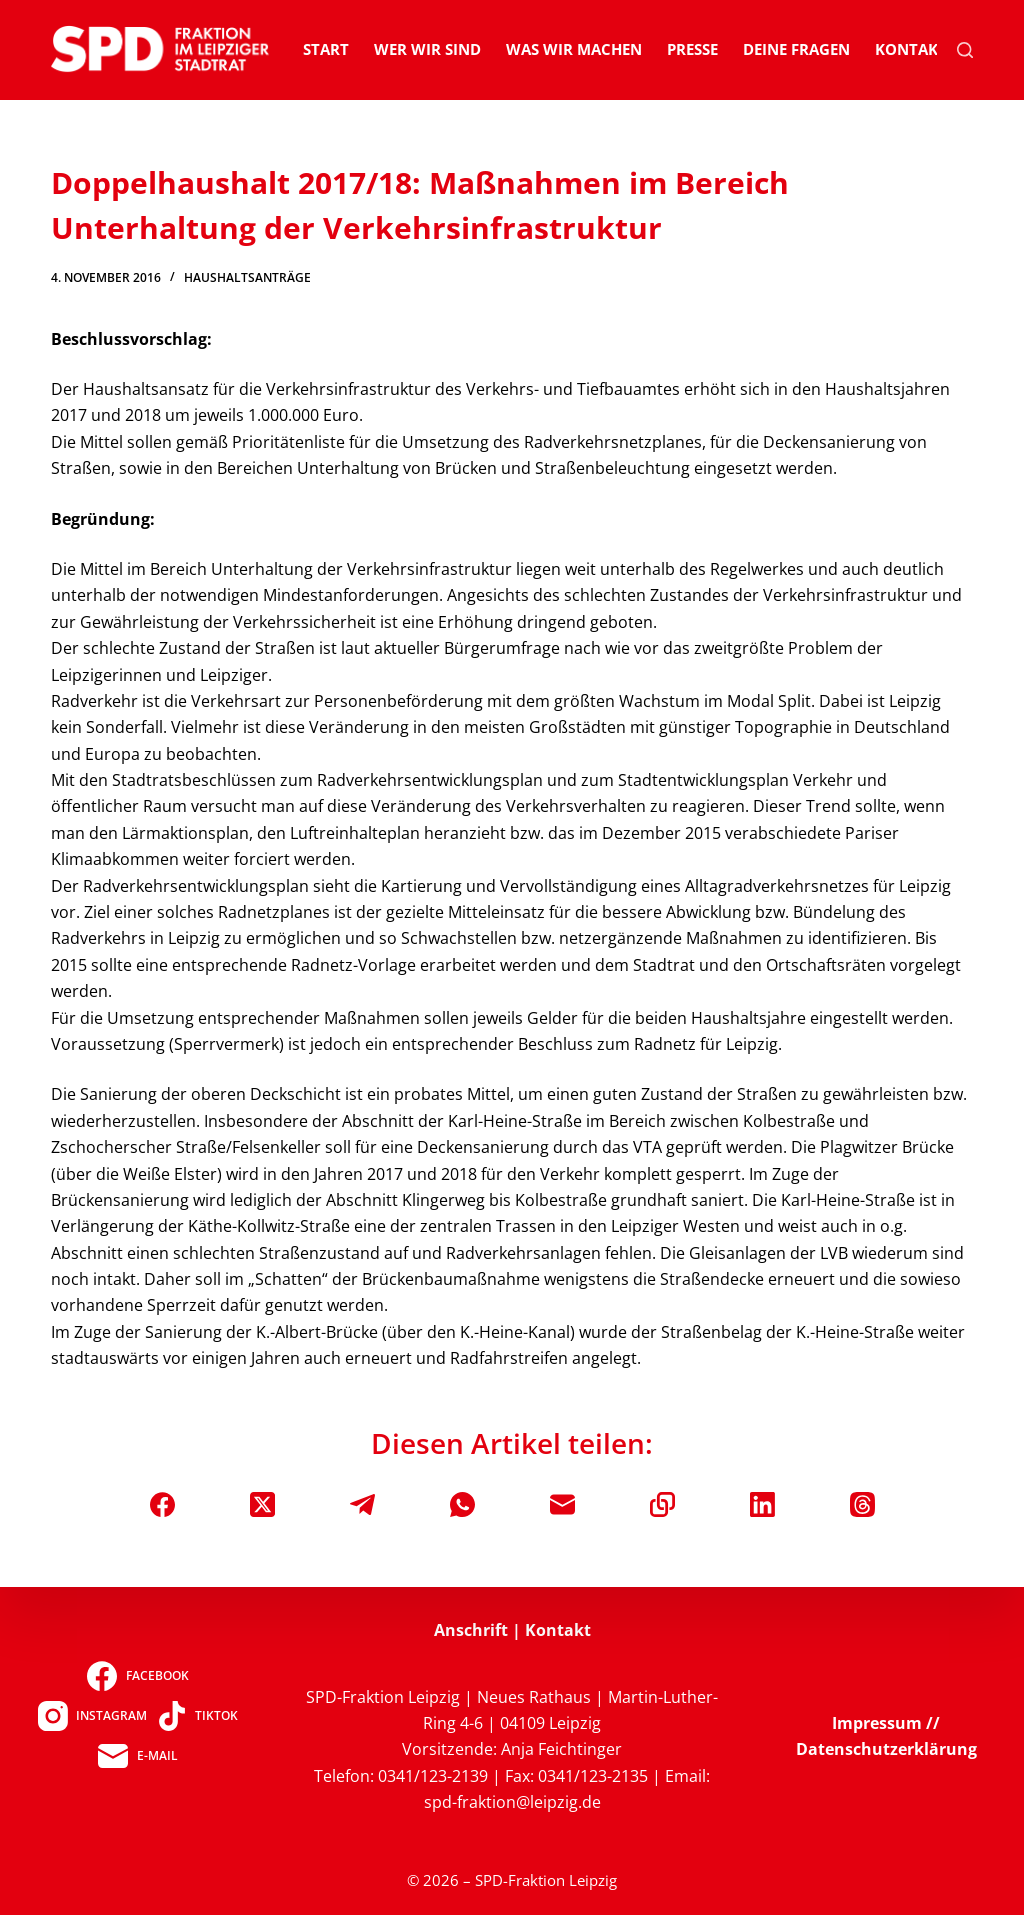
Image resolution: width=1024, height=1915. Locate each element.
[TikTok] (197, 1716)
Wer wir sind (427, 49)
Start (326, 49)
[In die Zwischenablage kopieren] (662, 1504)
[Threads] (862, 1504)
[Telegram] (362, 1504)
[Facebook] (162, 1504)
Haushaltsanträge (247, 277)
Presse (692, 49)
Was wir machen (574, 49)
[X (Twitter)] (262, 1504)
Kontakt (911, 49)
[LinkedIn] (762, 1504)
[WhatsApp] (462, 1504)
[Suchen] (965, 50)
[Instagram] (92, 1716)
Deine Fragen (796, 49)
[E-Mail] (562, 1504)
